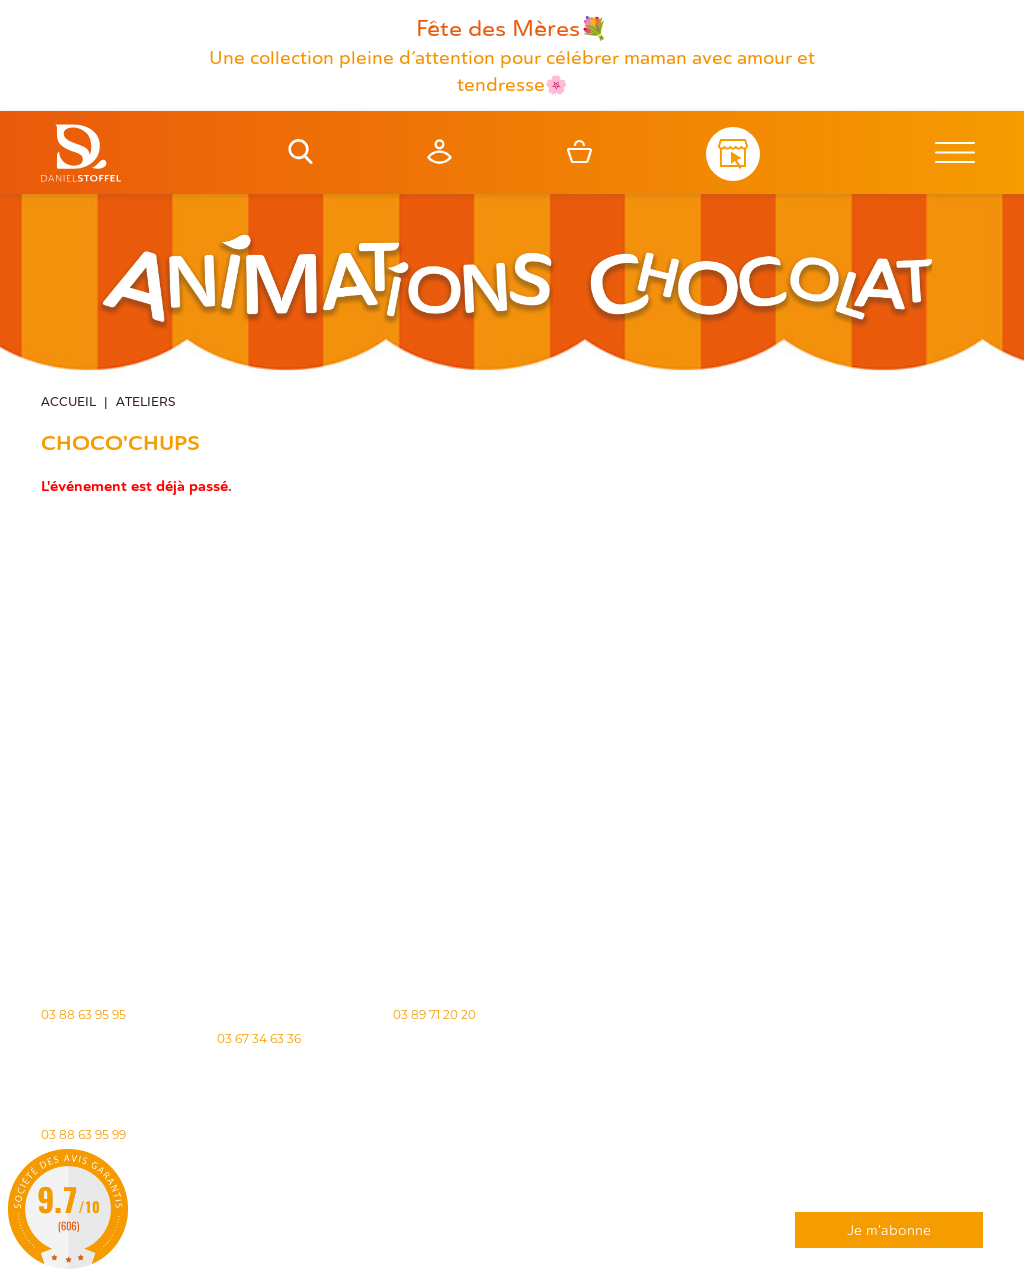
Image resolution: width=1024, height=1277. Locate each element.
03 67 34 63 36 (259, 1038)
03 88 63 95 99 (83, 1134)
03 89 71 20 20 (434, 1014)
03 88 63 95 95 (83, 1014)
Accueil (68, 403)
